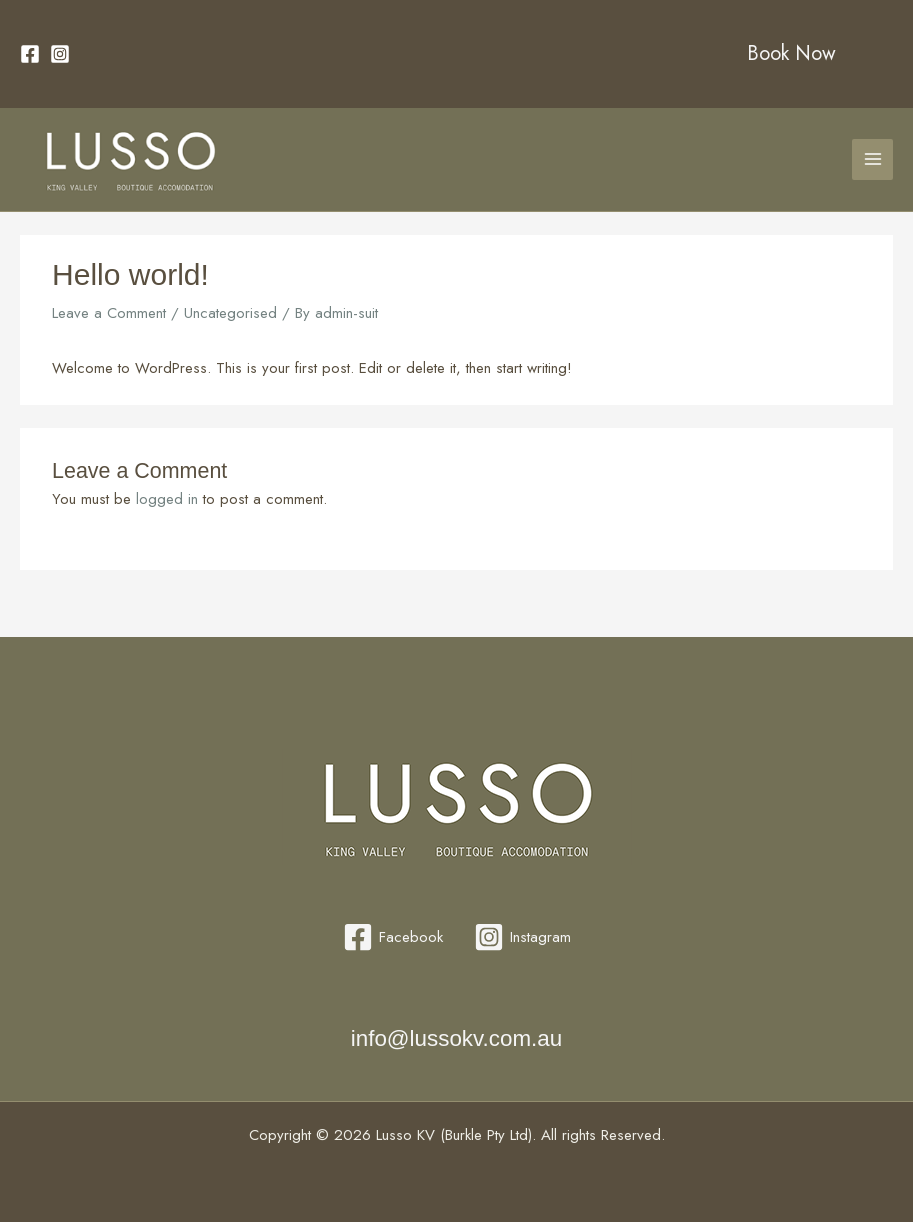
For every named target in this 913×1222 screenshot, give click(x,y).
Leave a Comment (109, 313)
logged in (167, 499)
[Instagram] (60, 54)
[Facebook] (30, 54)
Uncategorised (230, 313)
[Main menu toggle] (872, 159)
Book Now (791, 53)
